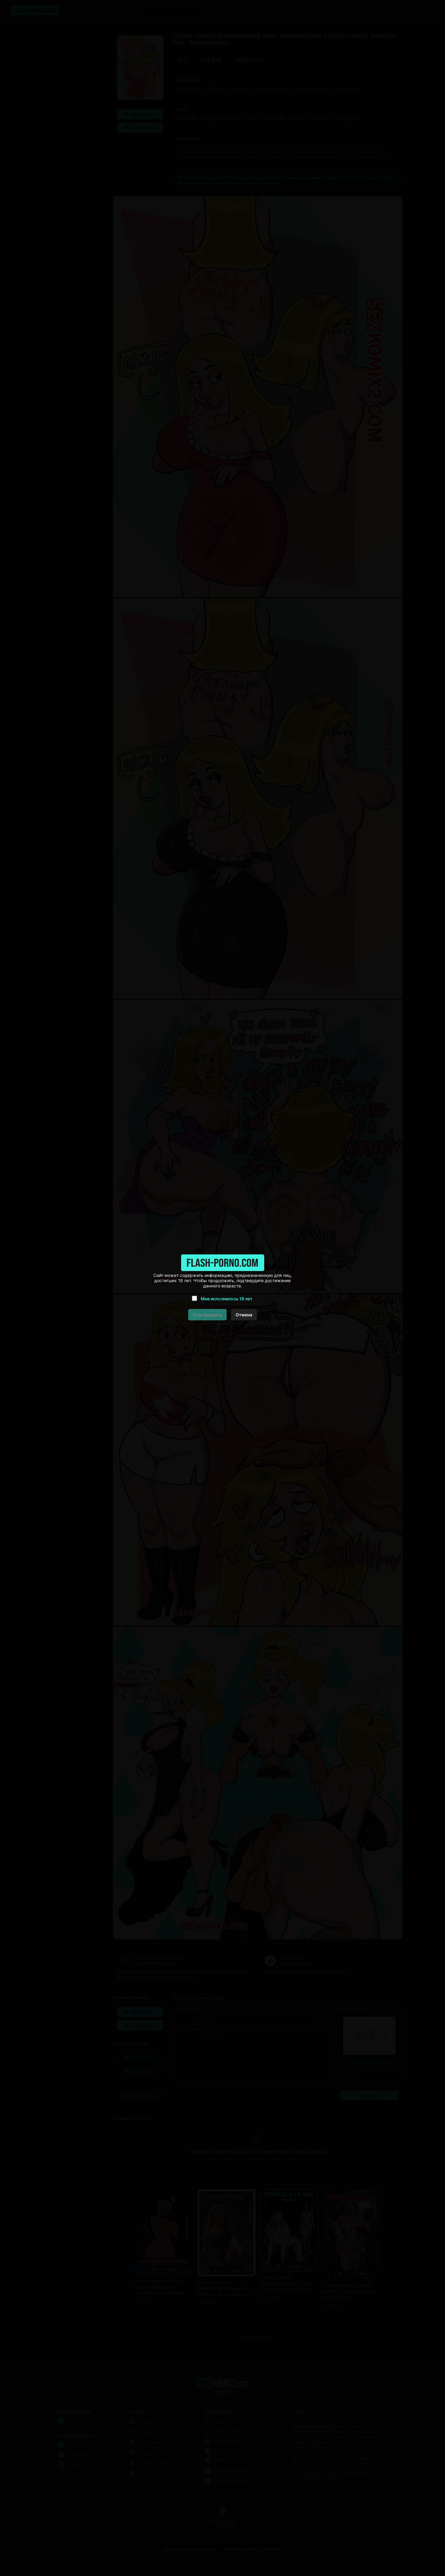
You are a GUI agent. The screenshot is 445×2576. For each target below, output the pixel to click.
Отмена (244, 1314)
